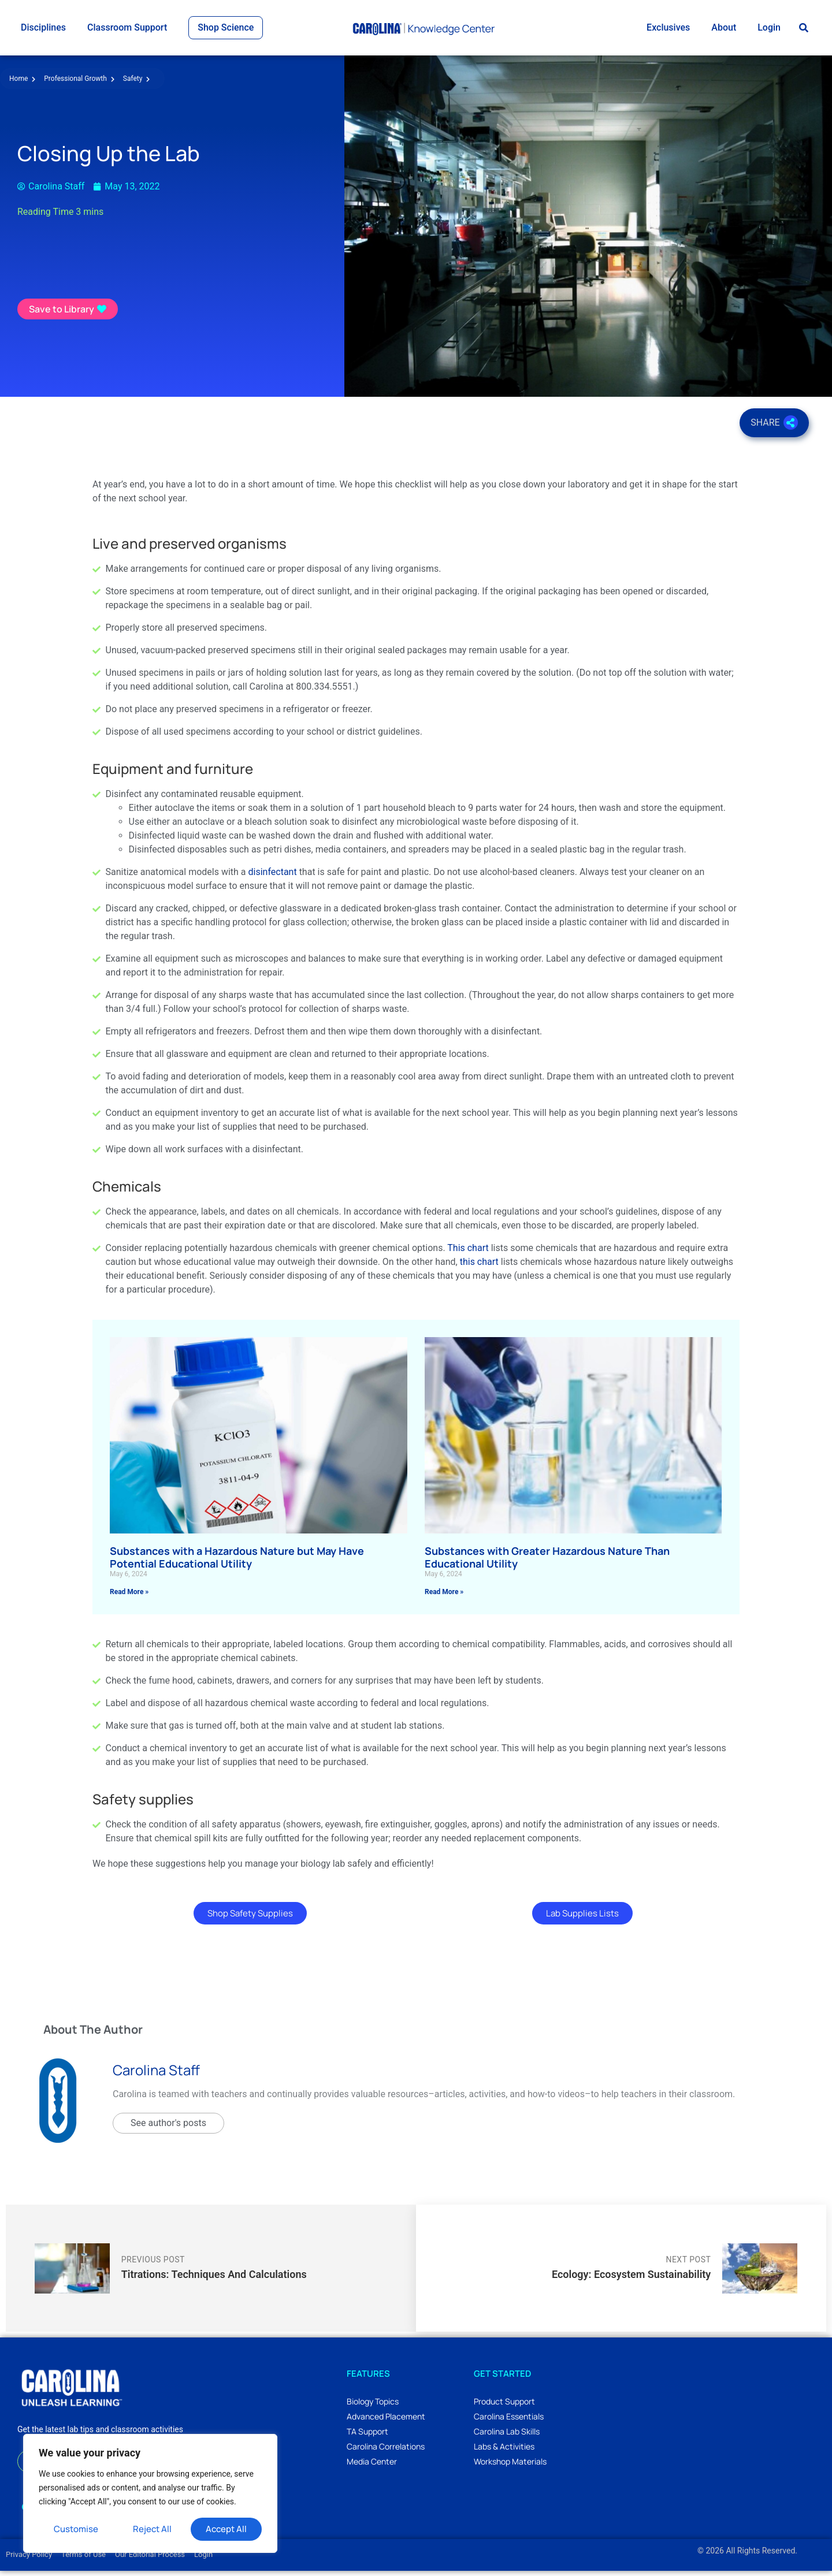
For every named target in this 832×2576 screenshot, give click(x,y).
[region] (150, 2493)
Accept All (226, 2529)
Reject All (152, 2529)
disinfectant (272, 877)
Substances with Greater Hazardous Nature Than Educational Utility (547, 1562)
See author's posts (168, 2128)
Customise (76, 2529)
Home (22, 84)
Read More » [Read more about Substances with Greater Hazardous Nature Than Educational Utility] (444, 1597)
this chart (479, 1266)
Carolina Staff (156, 2075)
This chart (467, 1253)
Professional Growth (79, 84)
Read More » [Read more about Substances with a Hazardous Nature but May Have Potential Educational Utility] (129, 1597)
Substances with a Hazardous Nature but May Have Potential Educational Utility (237, 1562)
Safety (136, 84)
